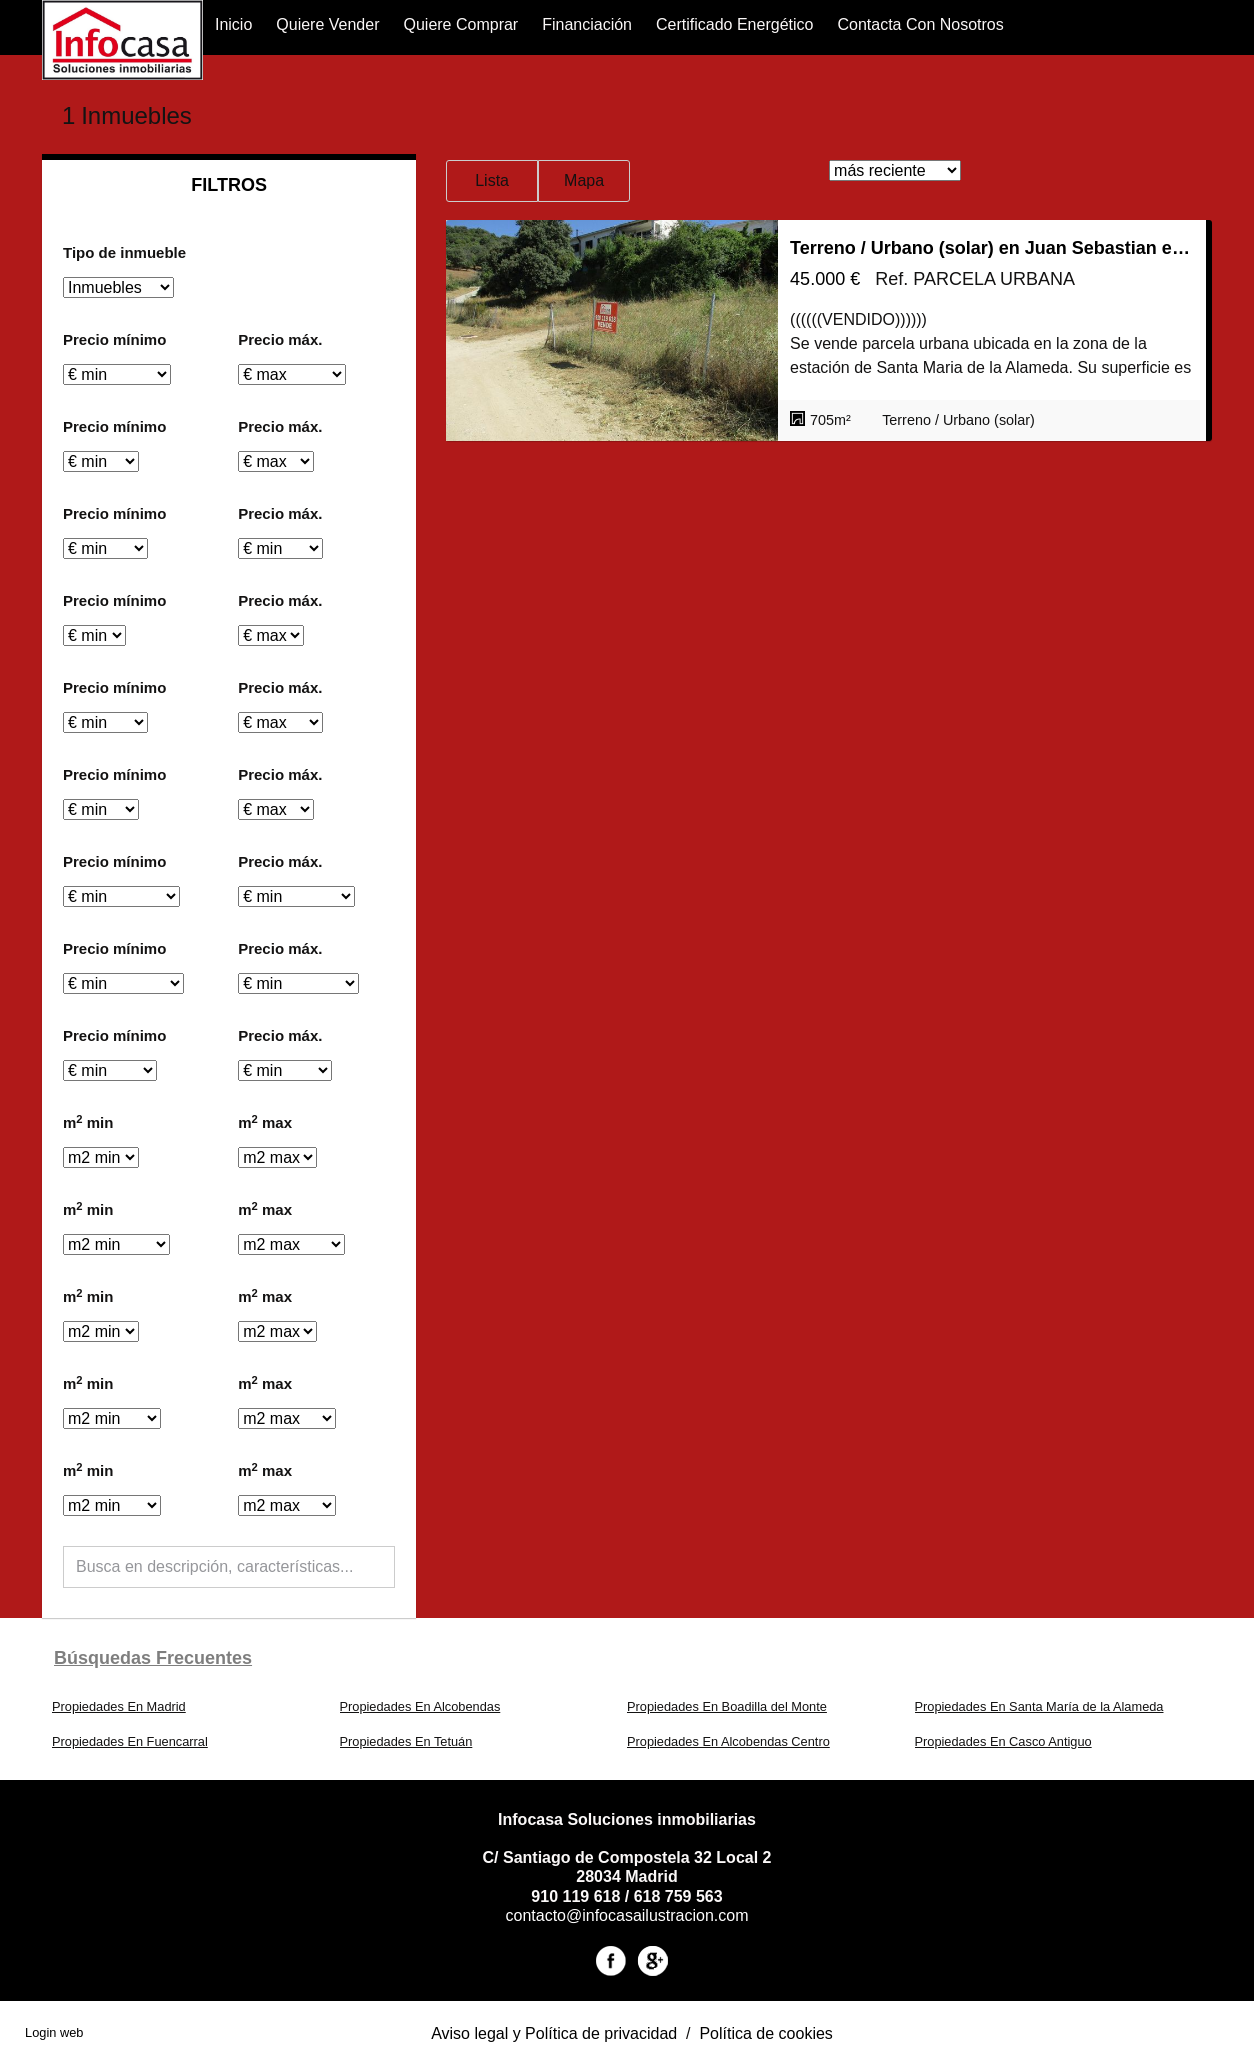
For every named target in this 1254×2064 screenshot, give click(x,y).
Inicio (233, 24)
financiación (587, 24)
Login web (54, 2032)
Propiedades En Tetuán (406, 1741)
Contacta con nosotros (920, 24)
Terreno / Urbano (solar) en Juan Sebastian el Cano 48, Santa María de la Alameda (992, 248)
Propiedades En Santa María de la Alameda (1039, 1706)
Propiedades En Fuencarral (130, 1741)
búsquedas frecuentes (153, 1658)
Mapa (584, 180)
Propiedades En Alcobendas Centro (728, 1741)
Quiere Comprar (460, 24)
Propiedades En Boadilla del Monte (727, 1706)
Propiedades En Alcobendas (420, 1706)
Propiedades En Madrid (119, 1706)
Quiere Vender (327, 24)
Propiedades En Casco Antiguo (1003, 1741)
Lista (492, 180)
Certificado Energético (734, 24)
